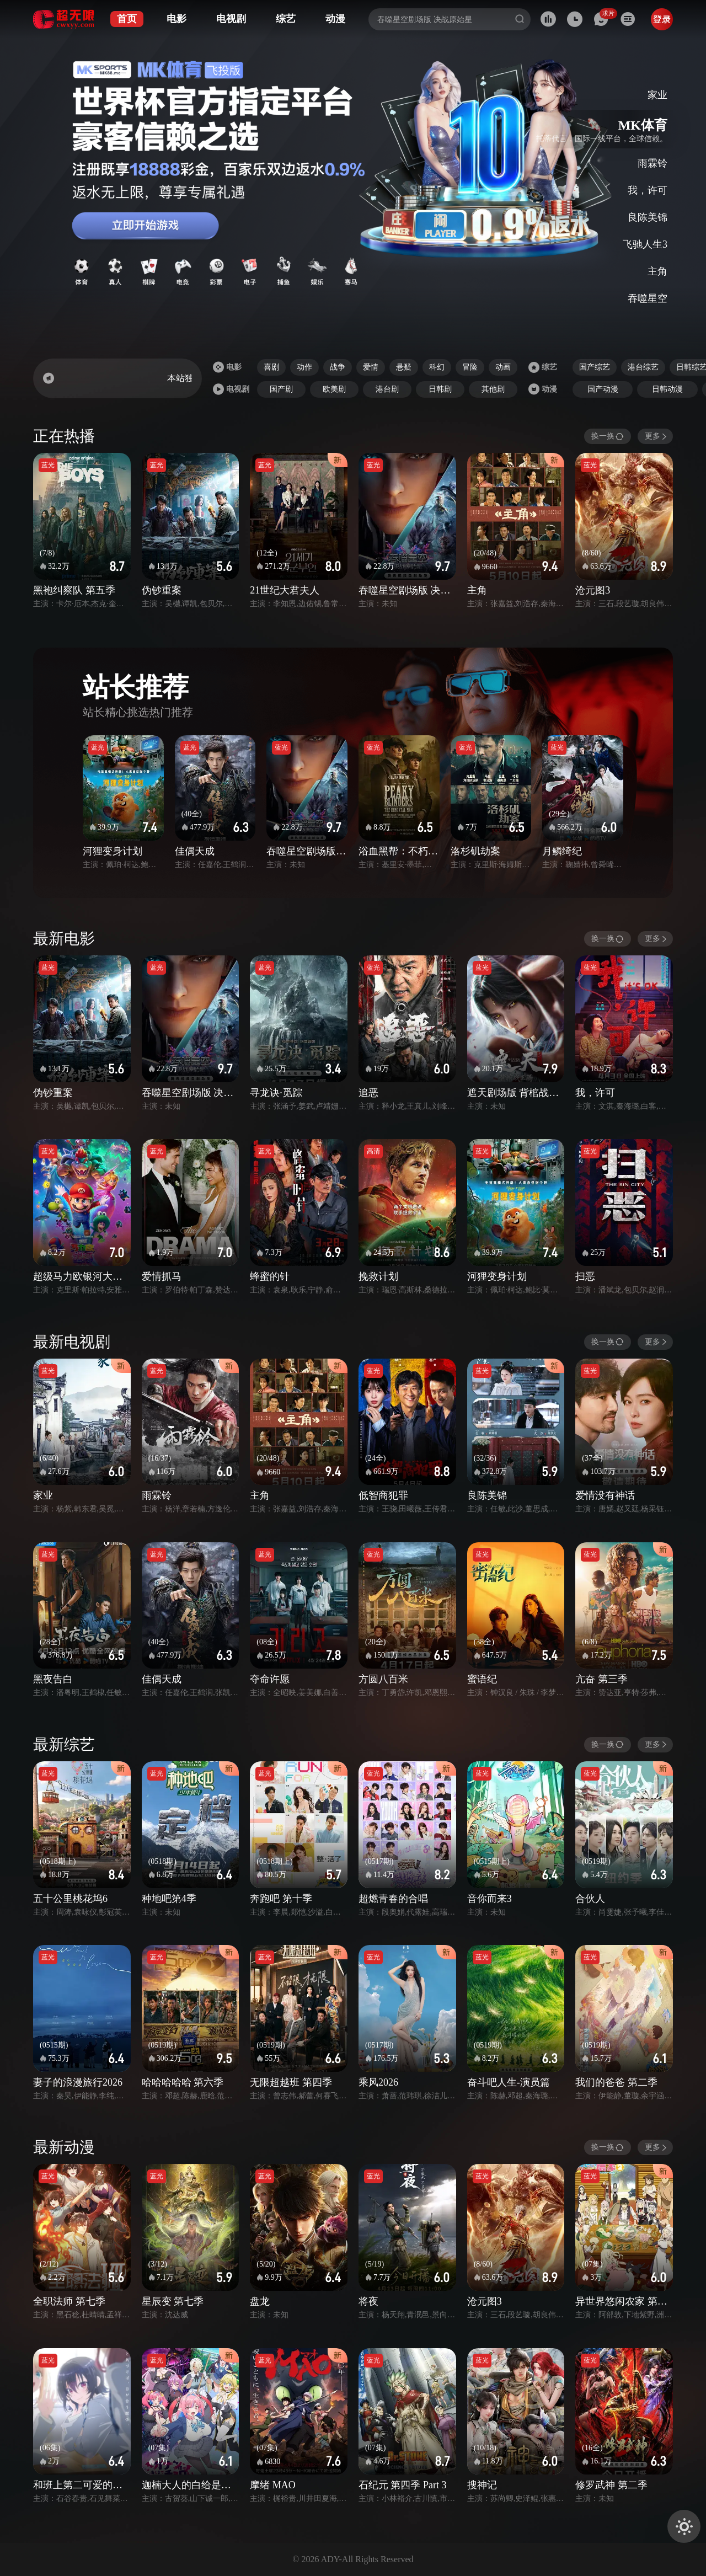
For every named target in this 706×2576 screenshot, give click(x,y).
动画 (503, 367)
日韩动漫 (667, 389)
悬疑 (403, 367)
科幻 (437, 367)
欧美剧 (334, 389)
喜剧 (271, 367)
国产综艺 (594, 367)
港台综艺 (643, 367)
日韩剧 (440, 389)
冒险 (470, 367)
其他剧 (493, 389)
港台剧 (387, 389)
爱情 (370, 367)
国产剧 (281, 389)
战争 (337, 367)
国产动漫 (602, 389)
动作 (304, 367)
